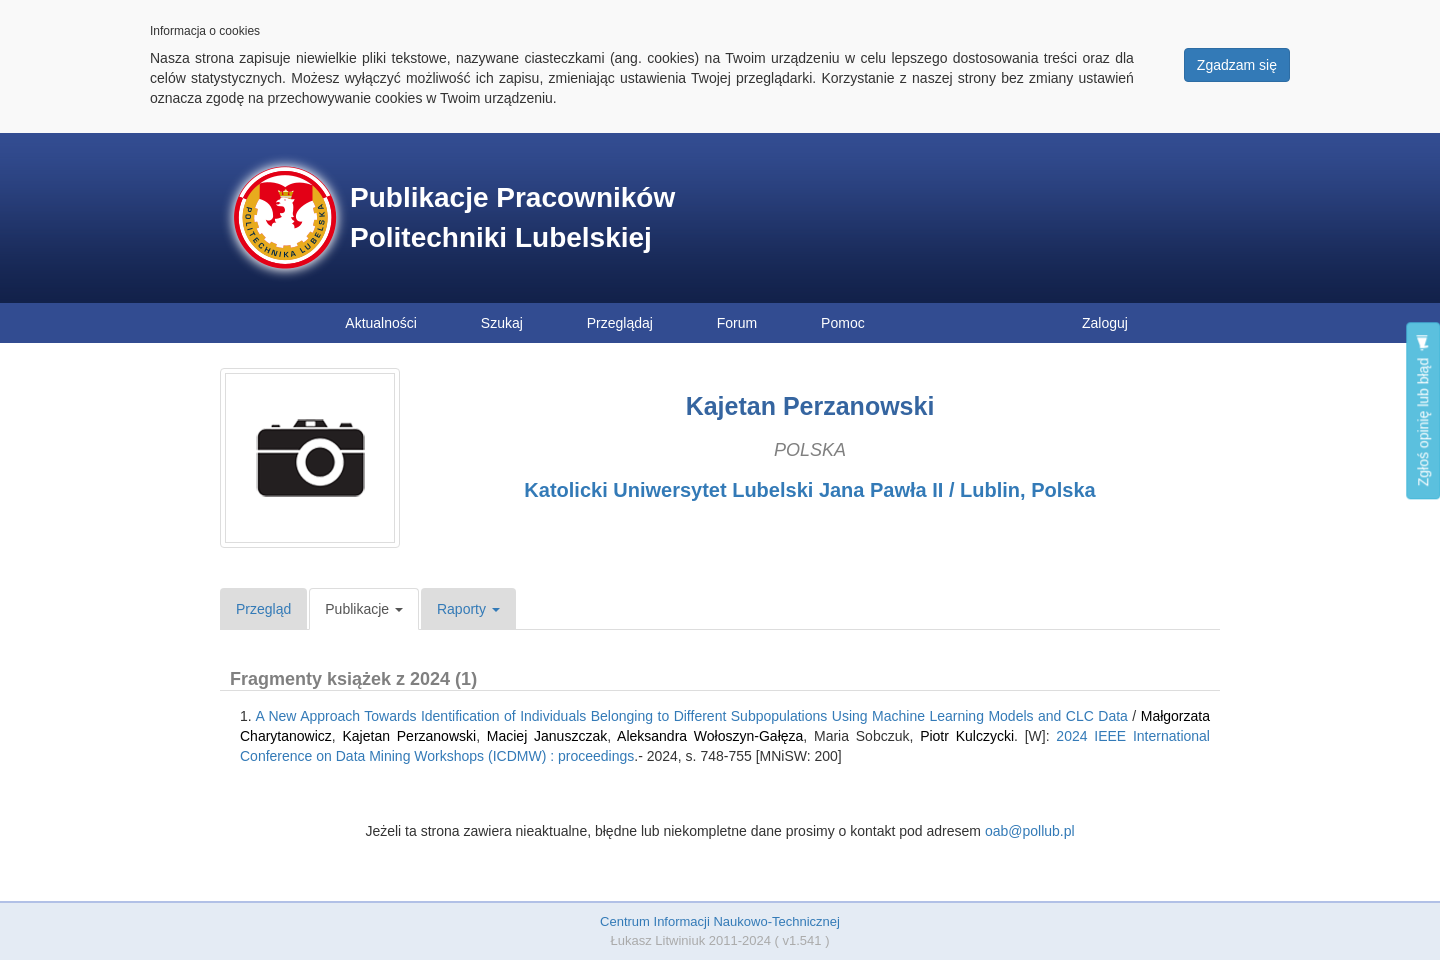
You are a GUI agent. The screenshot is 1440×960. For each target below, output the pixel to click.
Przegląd (263, 609)
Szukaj (502, 323)
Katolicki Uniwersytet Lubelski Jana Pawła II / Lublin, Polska (809, 490)
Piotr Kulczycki (967, 736)
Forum (737, 323)
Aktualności (381, 323)
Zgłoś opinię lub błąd (1423, 410)
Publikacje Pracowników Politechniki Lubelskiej (512, 217)
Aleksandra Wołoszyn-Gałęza (710, 736)
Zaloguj (1105, 323)
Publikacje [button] (364, 609)
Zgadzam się (1237, 65)
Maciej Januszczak (547, 736)
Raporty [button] (468, 609)
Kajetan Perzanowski (410, 736)
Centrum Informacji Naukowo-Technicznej (720, 921)
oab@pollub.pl (1030, 831)
